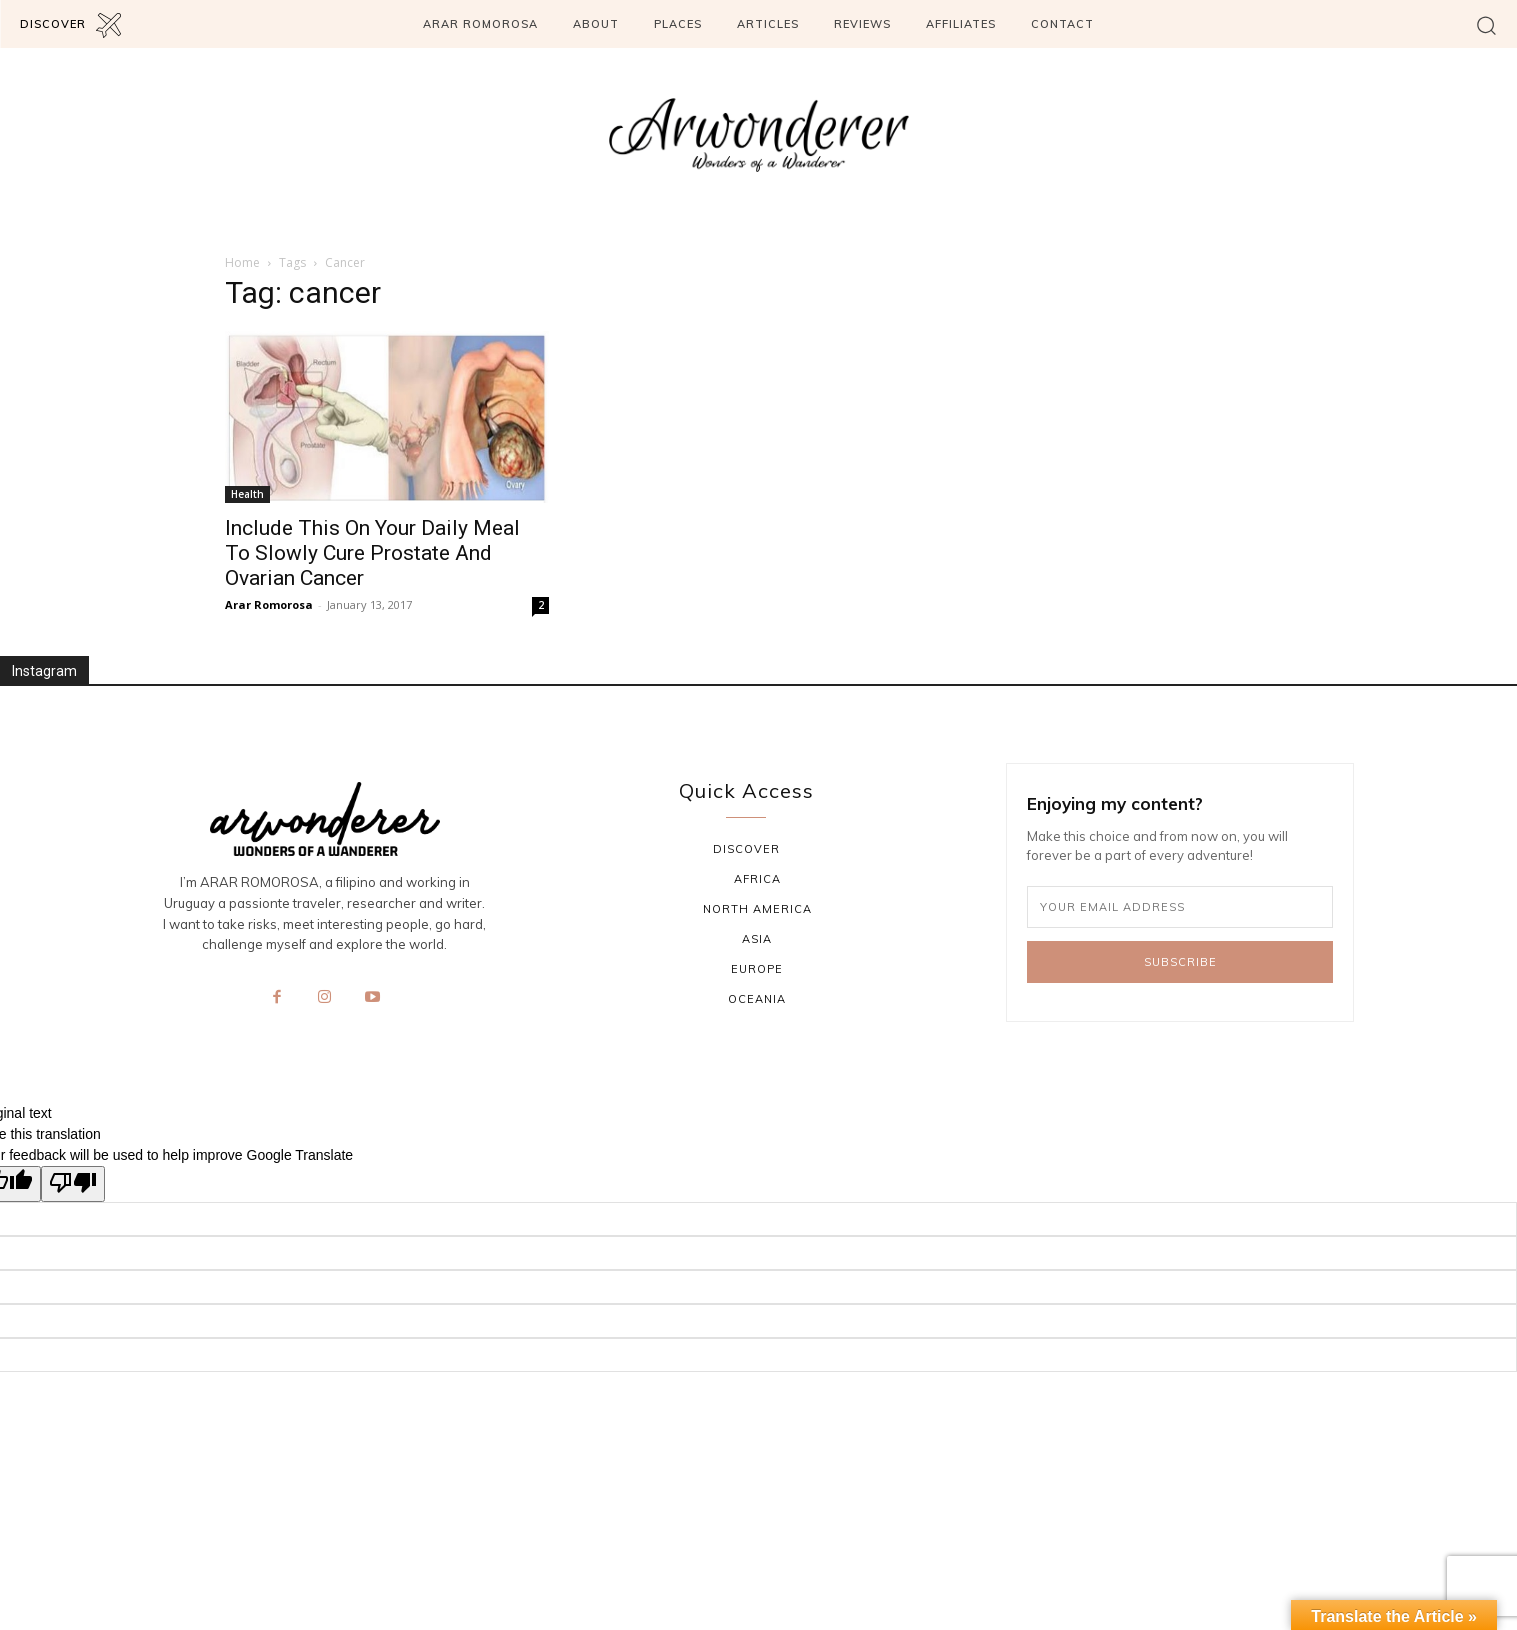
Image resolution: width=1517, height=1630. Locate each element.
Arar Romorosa (269, 604)
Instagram (44, 671)
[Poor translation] (73, 1184)
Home (242, 262)
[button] (1486, 24)
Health (247, 494)
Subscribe (1180, 962)
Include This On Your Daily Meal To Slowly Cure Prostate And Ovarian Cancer (372, 553)
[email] (1180, 907)
